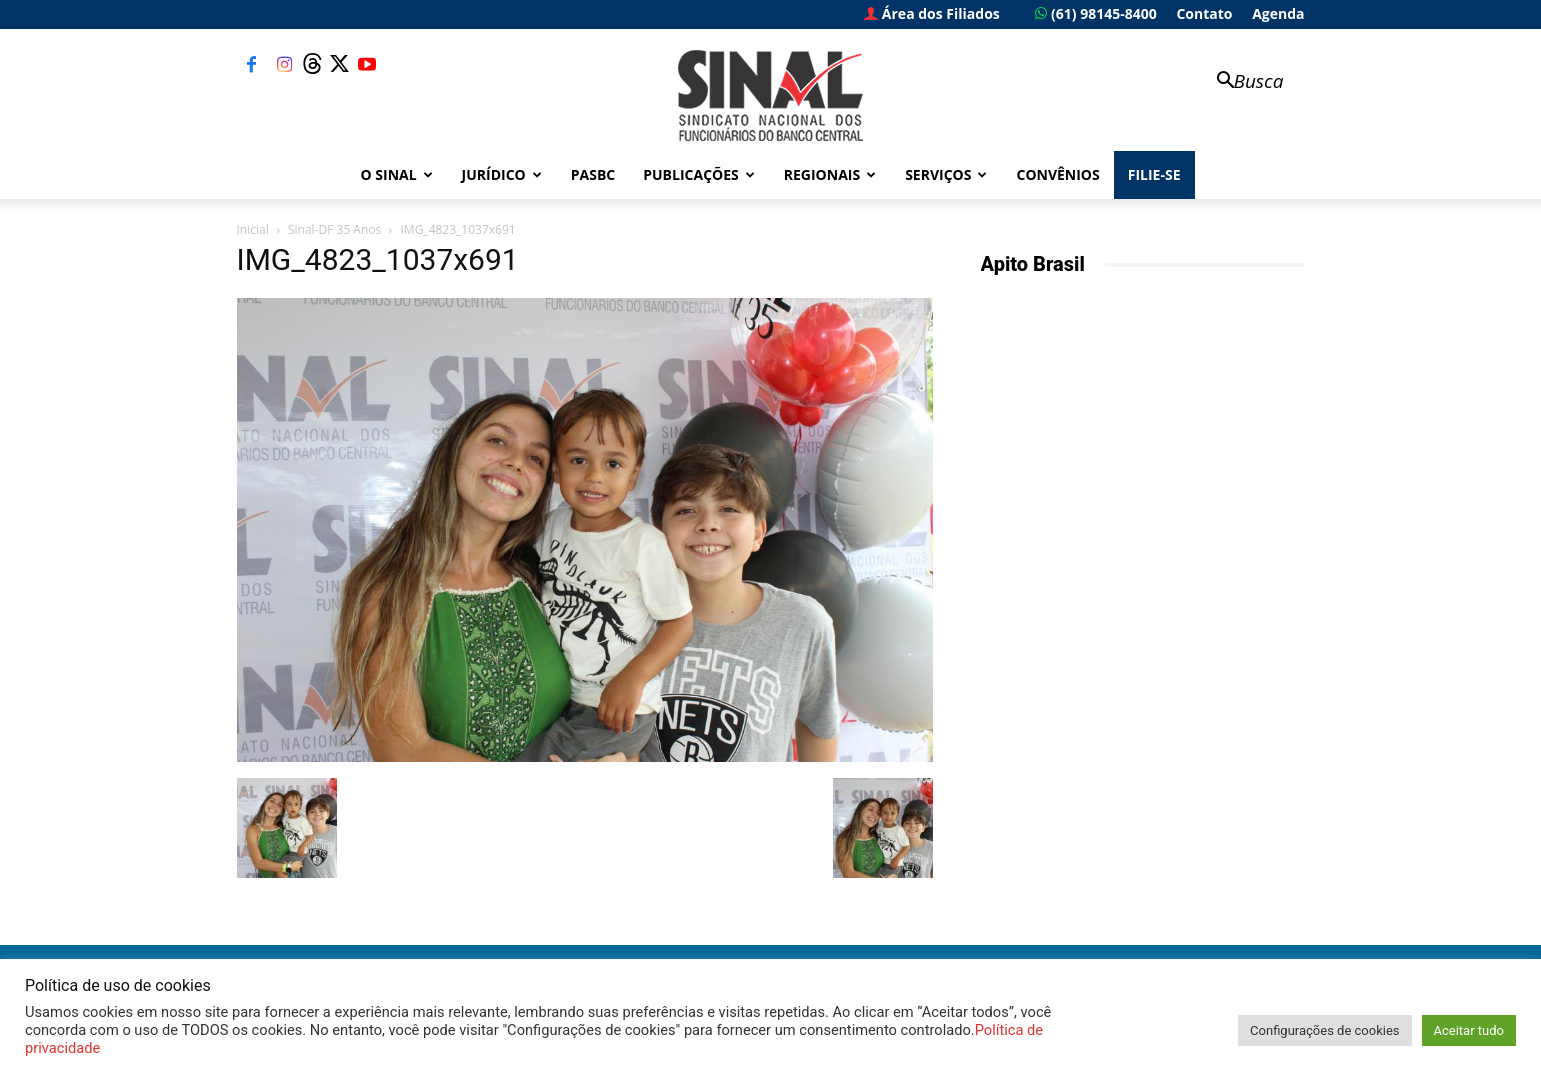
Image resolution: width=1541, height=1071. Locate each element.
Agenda (1278, 13)
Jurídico (502, 174)
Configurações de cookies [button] (1324, 1030)
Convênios (1057, 174)
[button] (1241, 82)
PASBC (593, 174)
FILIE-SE (1154, 174)
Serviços (946, 174)
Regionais (830, 174)
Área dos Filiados (932, 13)
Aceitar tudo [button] (1469, 1030)
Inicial (253, 229)
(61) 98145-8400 (1095, 13)
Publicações (699, 174)
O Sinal (397, 174)
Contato (1204, 13)
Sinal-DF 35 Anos (334, 229)
